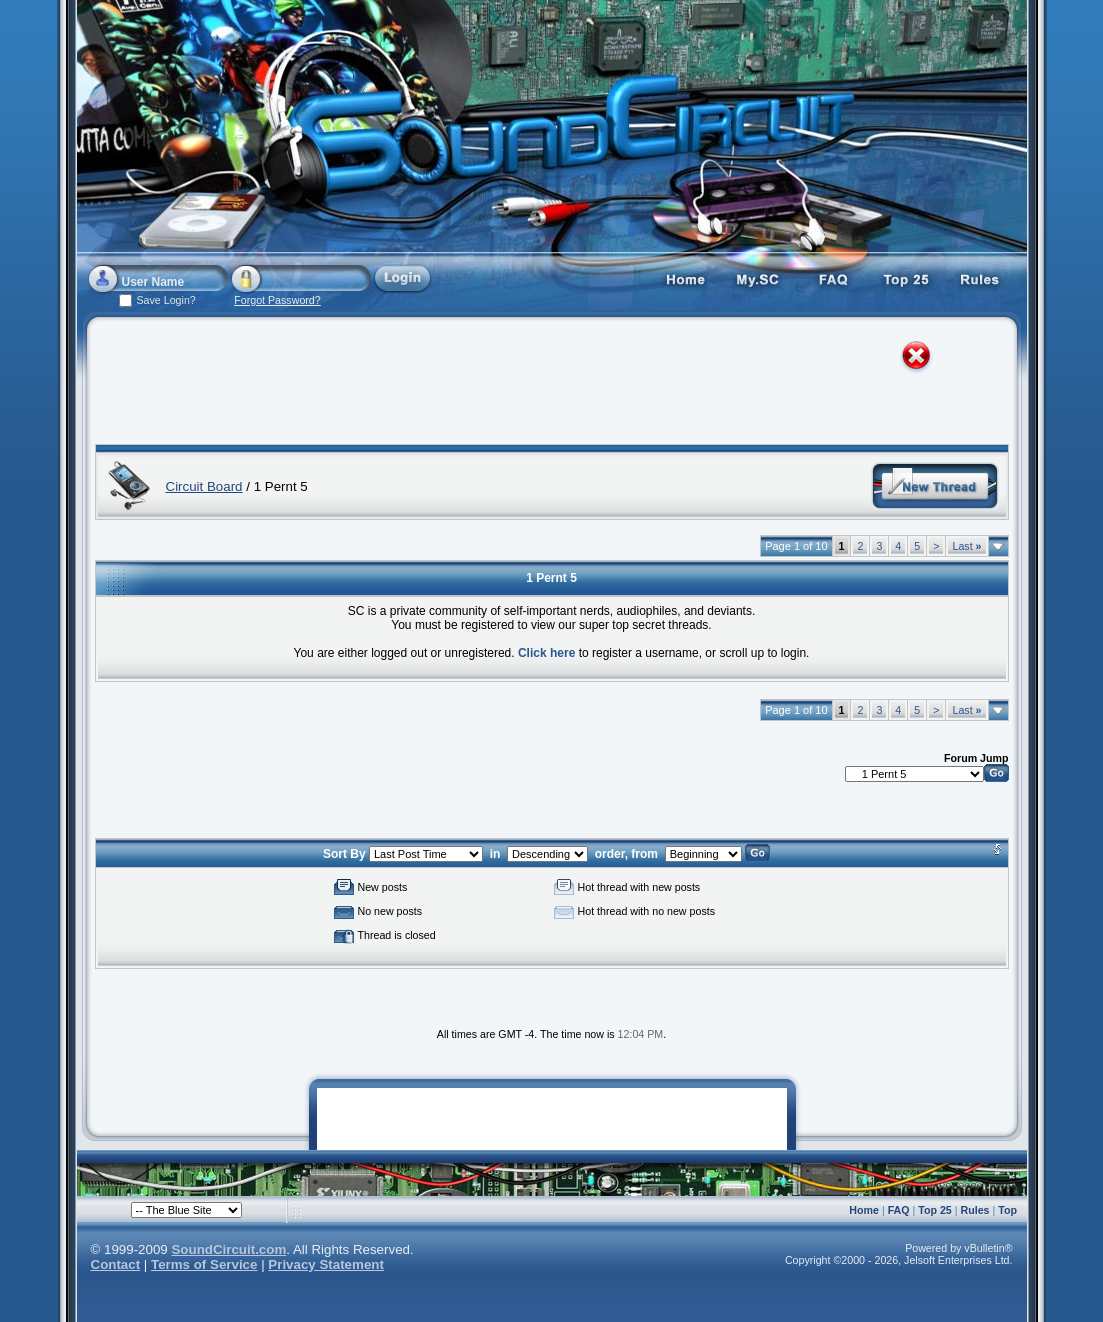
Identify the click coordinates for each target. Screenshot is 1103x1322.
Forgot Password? (277, 300)
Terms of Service (204, 1264)
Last (966, 546)
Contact (116, 1264)
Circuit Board (204, 486)
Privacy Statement (326, 1264)
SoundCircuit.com (228, 1249)
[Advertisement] (533, 385)
